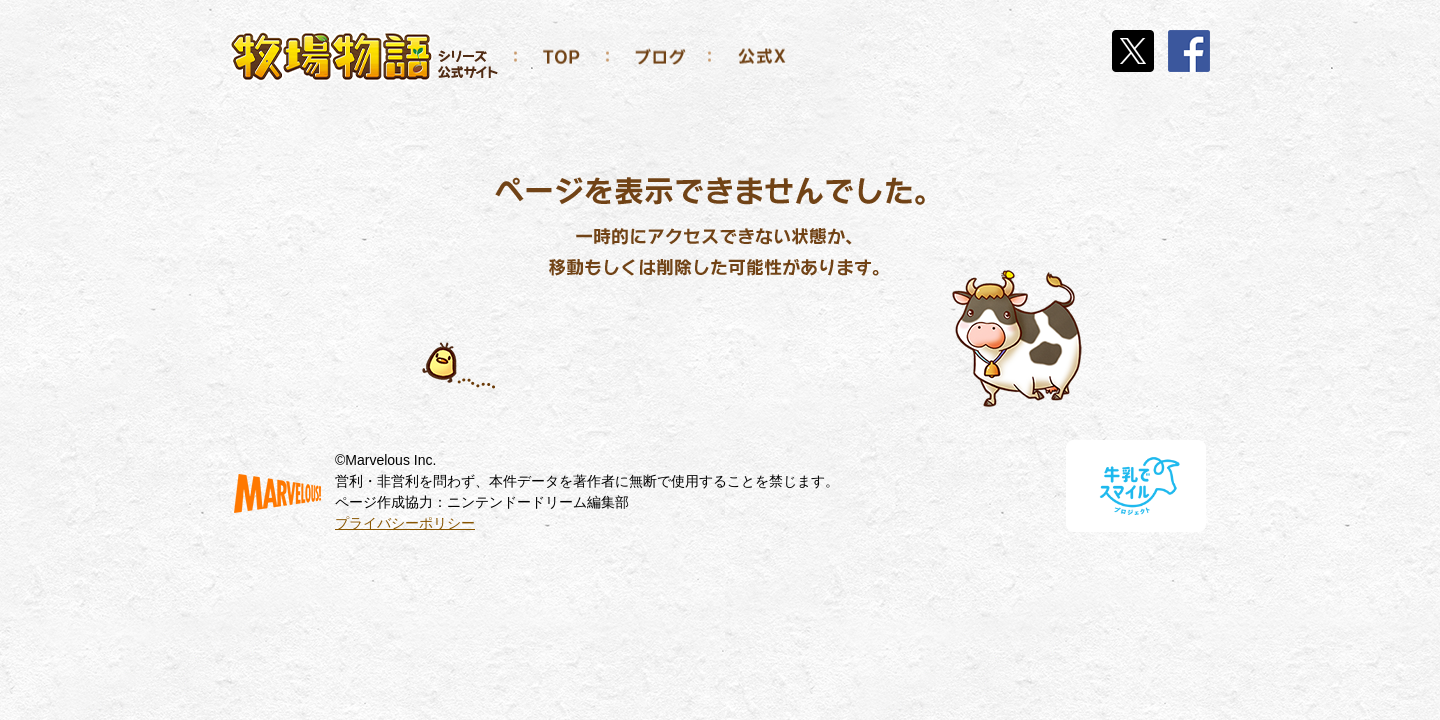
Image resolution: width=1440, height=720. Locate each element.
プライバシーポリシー (405, 523)
